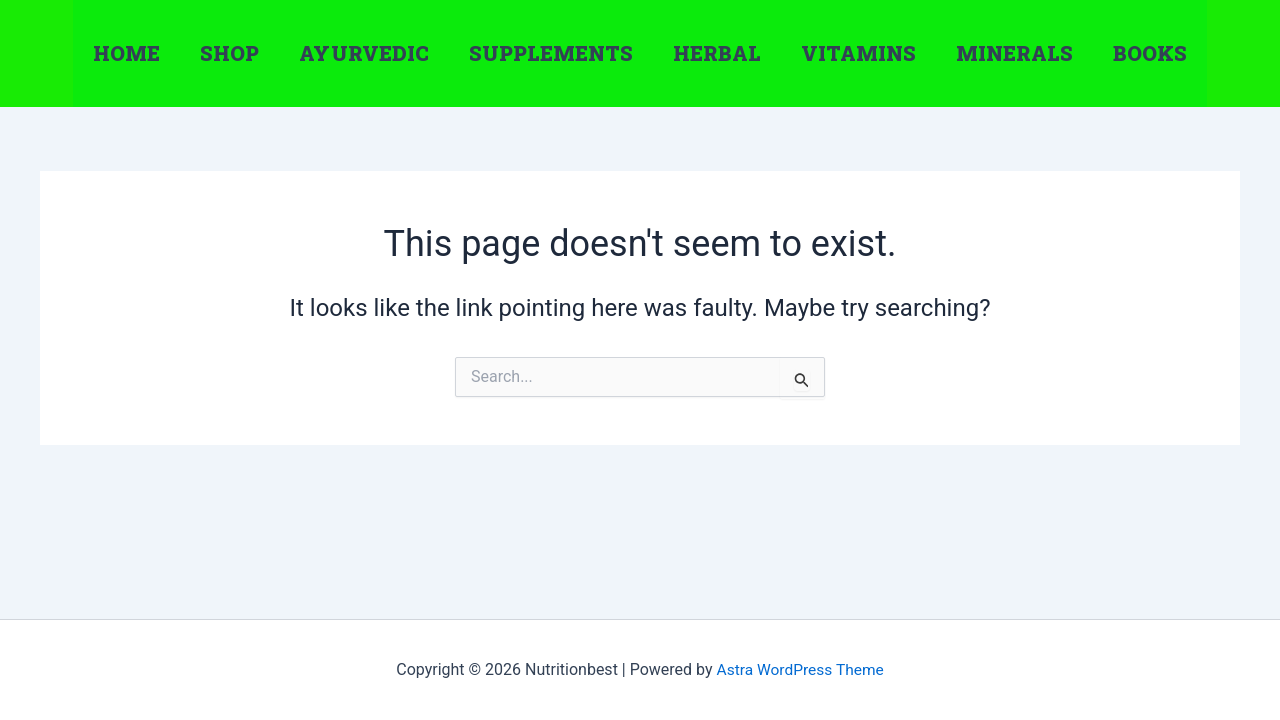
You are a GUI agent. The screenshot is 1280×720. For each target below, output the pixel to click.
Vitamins (858, 53)
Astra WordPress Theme (800, 669)
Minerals (1014, 53)
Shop (229, 53)
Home (126, 53)
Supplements (551, 53)
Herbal (717, 53)
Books (1150, 53)
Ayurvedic (364, 53)
